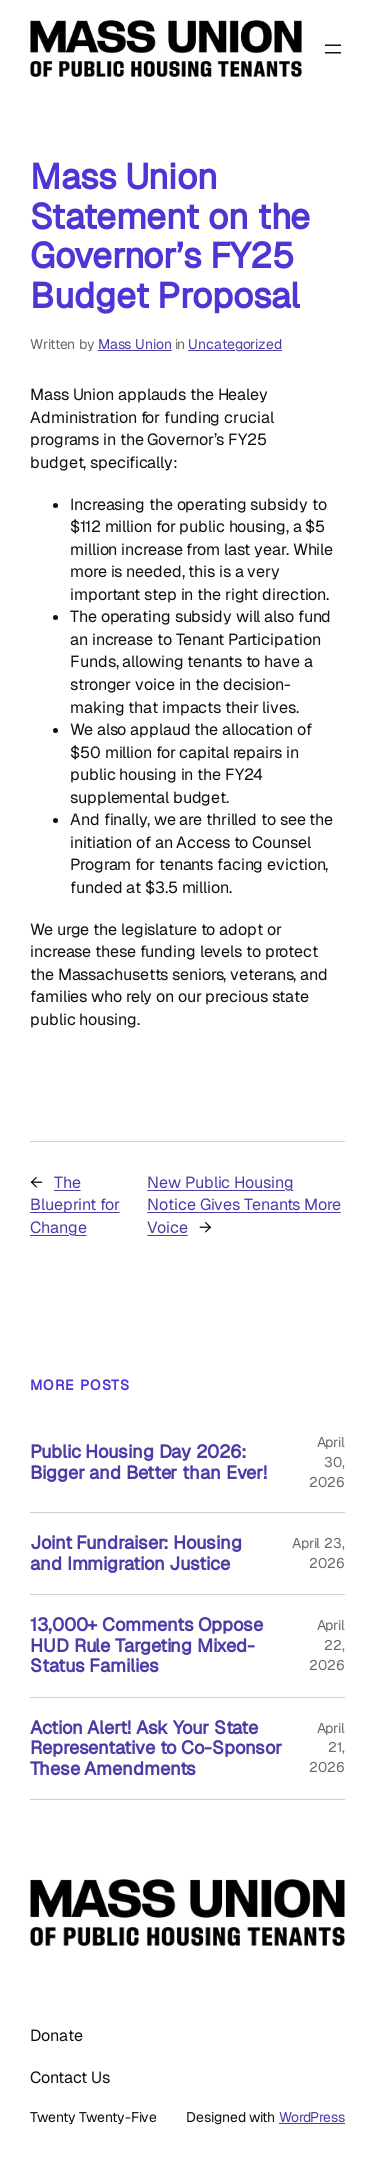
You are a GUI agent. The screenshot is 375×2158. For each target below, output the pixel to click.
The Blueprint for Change (75, 1205)
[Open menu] (333, 49)
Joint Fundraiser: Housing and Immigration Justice (136, 1553)
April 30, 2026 (327, 1461)
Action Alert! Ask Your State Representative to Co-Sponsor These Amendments (156, 1748)
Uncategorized (235, 344)
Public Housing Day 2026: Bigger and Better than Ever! (148, 1462)
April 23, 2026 (318, 1553)
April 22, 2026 (327, 1644)
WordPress (312, 2117)
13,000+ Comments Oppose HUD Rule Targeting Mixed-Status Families (146, 1645)
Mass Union (135, 344)
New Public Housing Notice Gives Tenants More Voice (244, 1205)
